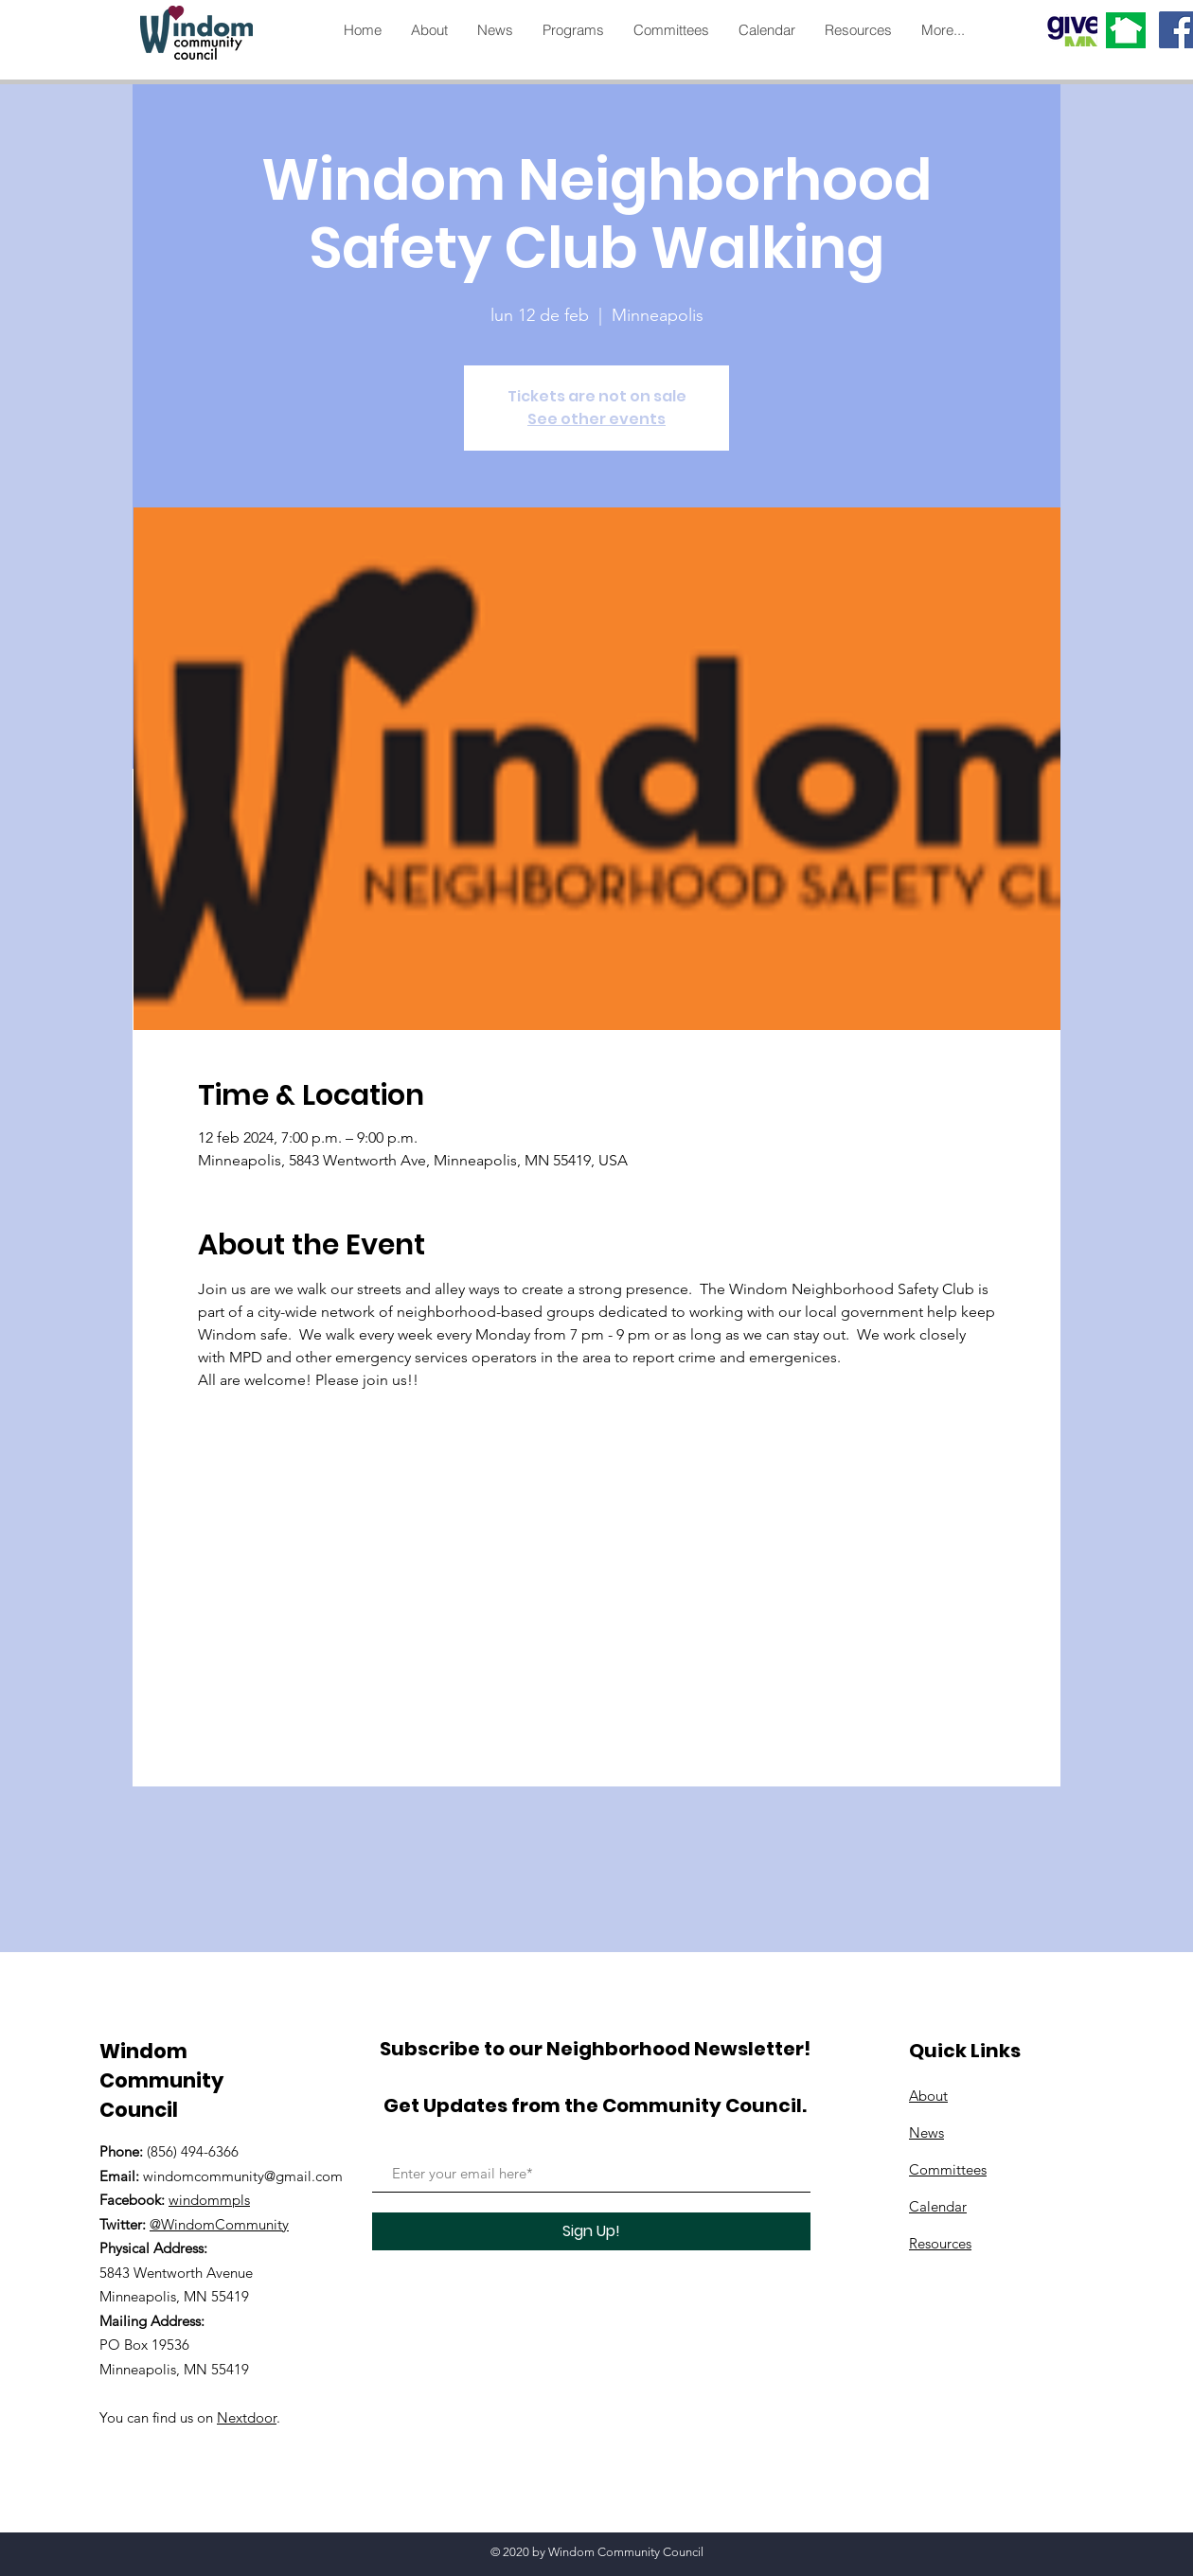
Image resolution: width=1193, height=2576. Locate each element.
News (926, 2132)
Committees (948, 2169)
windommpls (209, 2200)
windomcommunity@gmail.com (243, 2176)
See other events (596, 419)
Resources (940, 2243)
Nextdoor (246, 2417)
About (928, 2096)
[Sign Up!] (591, 2231)
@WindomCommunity (219, 2224)
